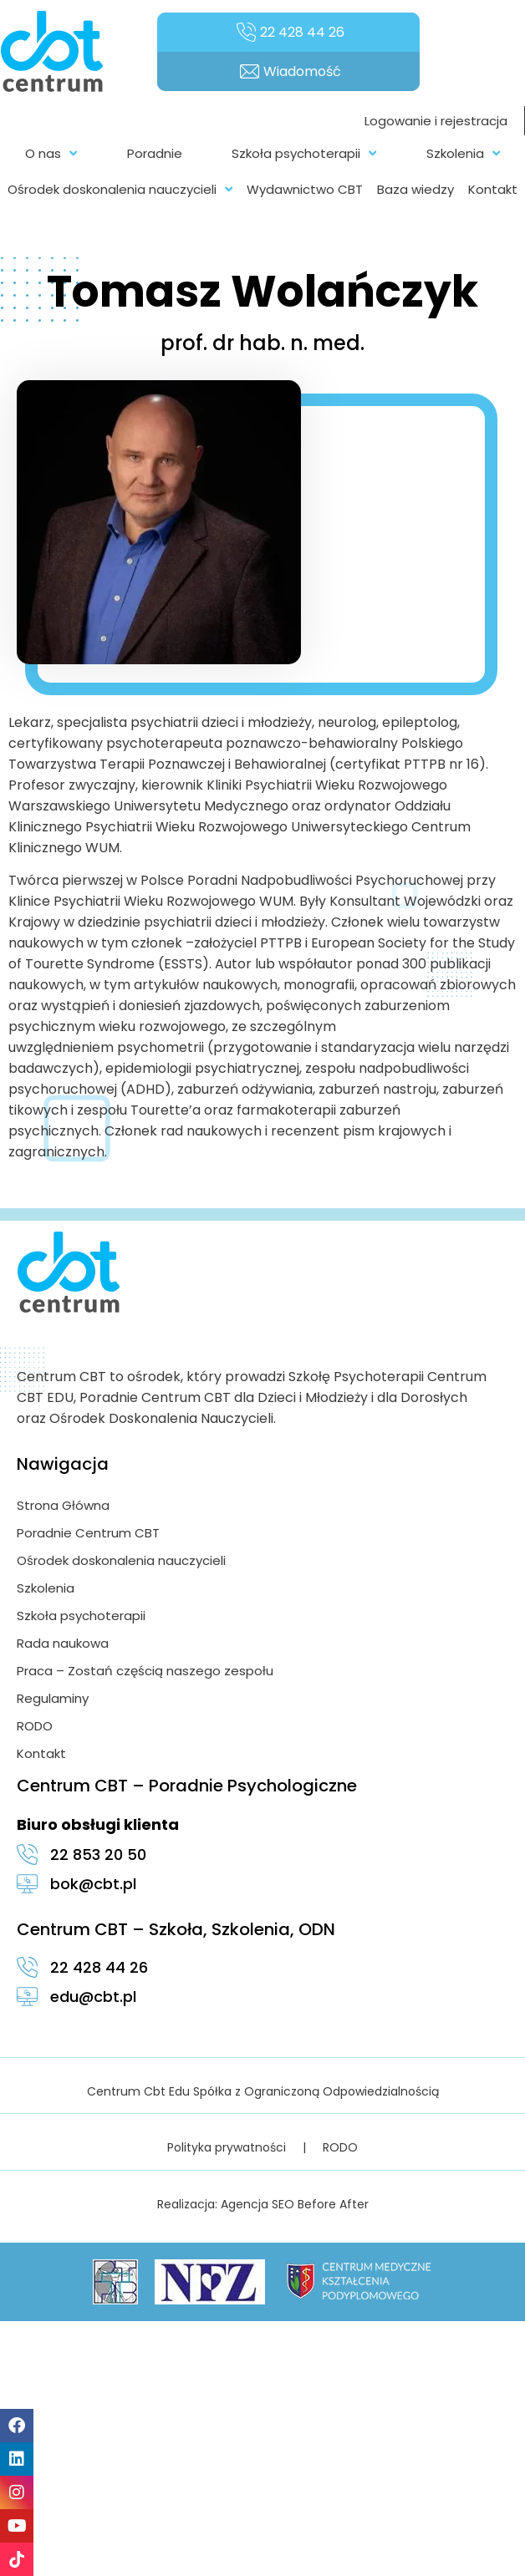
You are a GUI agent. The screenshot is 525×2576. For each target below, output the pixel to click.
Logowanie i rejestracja (435, 121)
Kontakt (41, 1753)
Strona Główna (63, 1505)
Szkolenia (45, 1588)
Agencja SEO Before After (295, 2204)
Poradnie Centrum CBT (88, 1533)
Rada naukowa (63, 1643)
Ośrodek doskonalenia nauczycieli (121, 1560)
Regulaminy (53, 1698)
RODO (35, 1726)
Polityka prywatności (226, 2147)
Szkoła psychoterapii (81, 1615)
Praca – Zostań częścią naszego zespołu (145, 1670)
